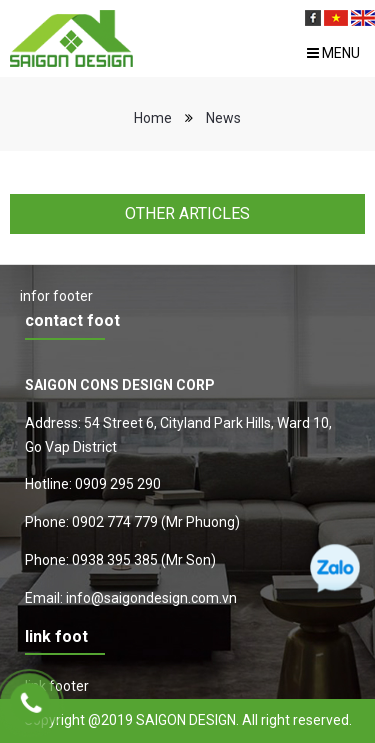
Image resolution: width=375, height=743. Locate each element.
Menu (333, 53)
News (223, 118)
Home (153, 118)
